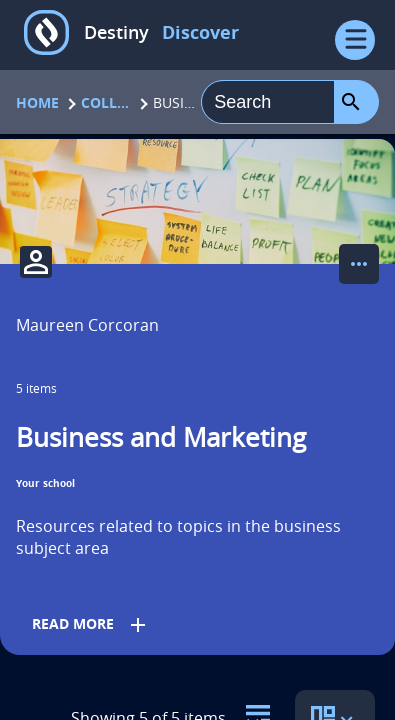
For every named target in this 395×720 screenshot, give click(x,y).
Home (37, 102)
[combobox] (268, 102)
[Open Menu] (355, 40)
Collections (106, 102)
